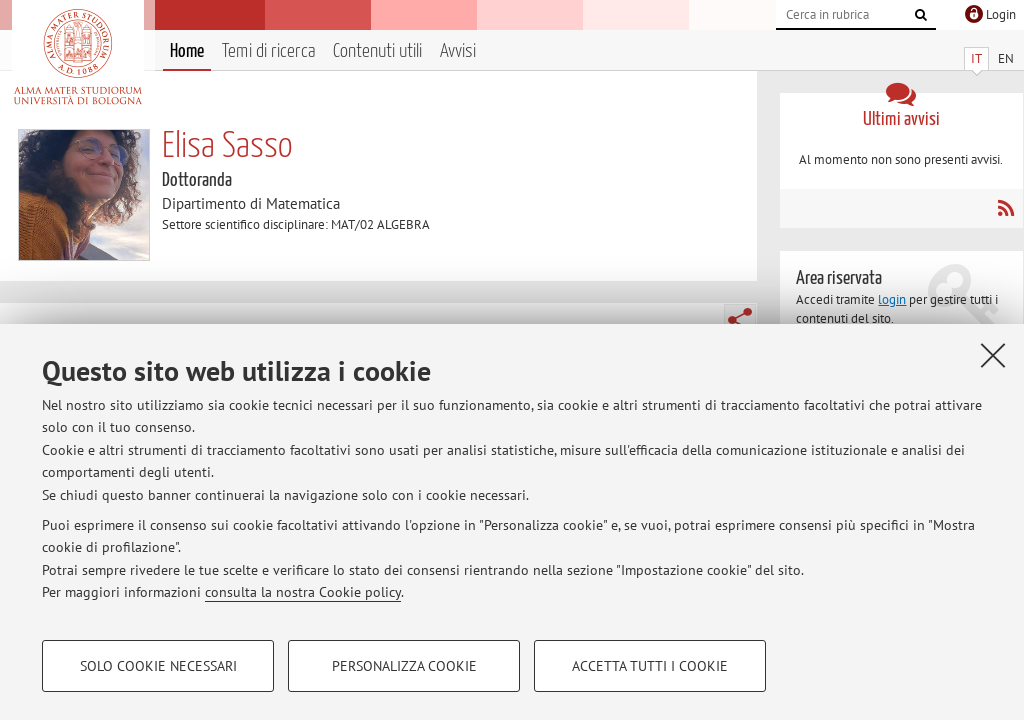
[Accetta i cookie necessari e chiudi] (993, 355)
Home (187, 51)
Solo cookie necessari (158, 666)
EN (1006, 58)
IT (976, 58)
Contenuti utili (377, 51)
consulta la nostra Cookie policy (303, 592)
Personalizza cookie (404, 666)
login (892, 299)
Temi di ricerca (268, 51)
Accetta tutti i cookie (650, 666)
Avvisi (458, 51)
